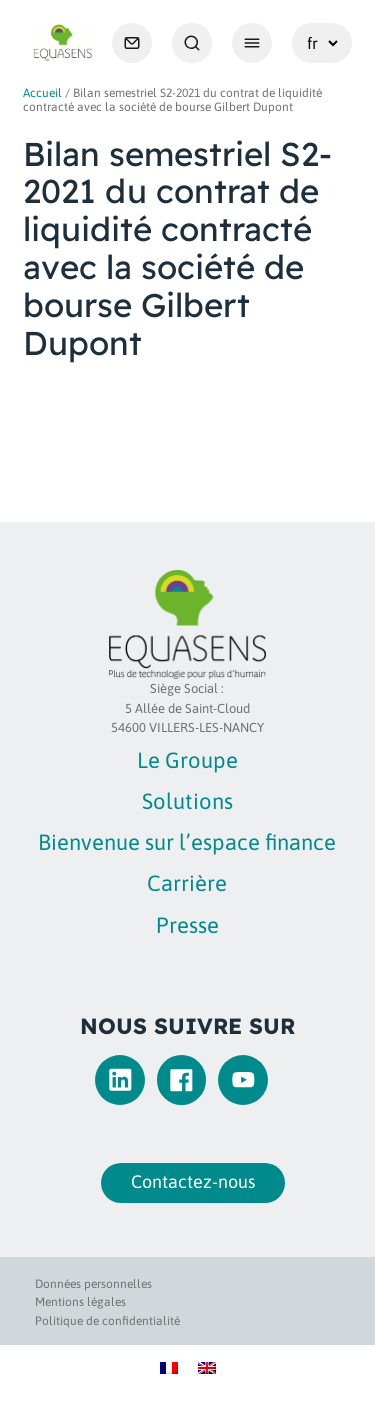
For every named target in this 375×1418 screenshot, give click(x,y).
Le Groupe (179, 760)
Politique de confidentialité (107, 1321)
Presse (179, 925)
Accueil (42, 93)
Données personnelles (93, 1284)
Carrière (180, 883)
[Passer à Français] (169, 1366)
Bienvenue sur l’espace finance (180, 842)
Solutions (179, 801)
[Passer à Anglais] (207, 1366)
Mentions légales (80, 1302)
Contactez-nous (190, 1181)
